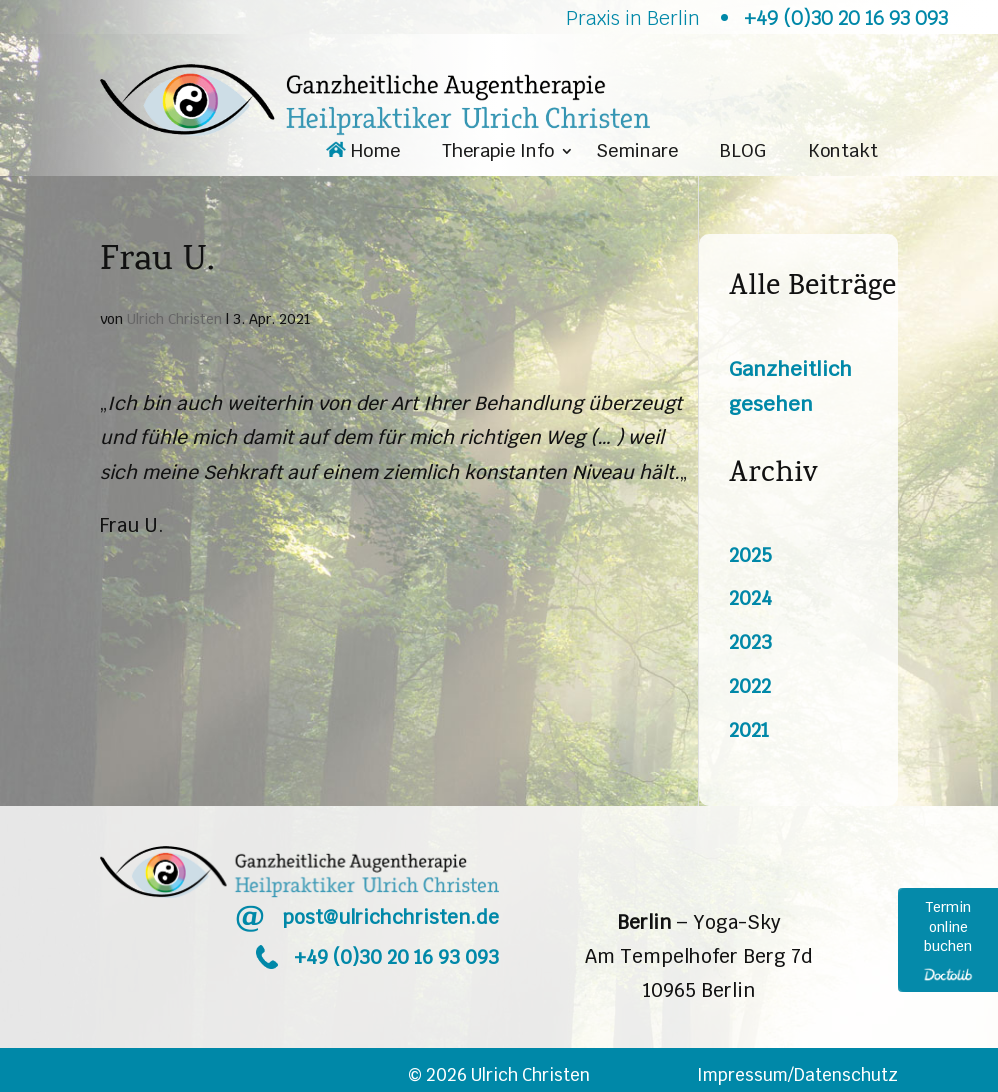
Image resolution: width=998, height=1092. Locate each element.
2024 (750, 598)
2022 (750, 686)
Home (363, 153)
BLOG (743, 153)
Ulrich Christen (174, 319)
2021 (749, 730)
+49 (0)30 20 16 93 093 (396, 957)
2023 (750, 642)
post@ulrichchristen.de (390, 917)
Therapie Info (498, 153)
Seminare (637, 153)
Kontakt (843, 153)
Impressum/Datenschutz (797, 1075)
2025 (750, 555)
